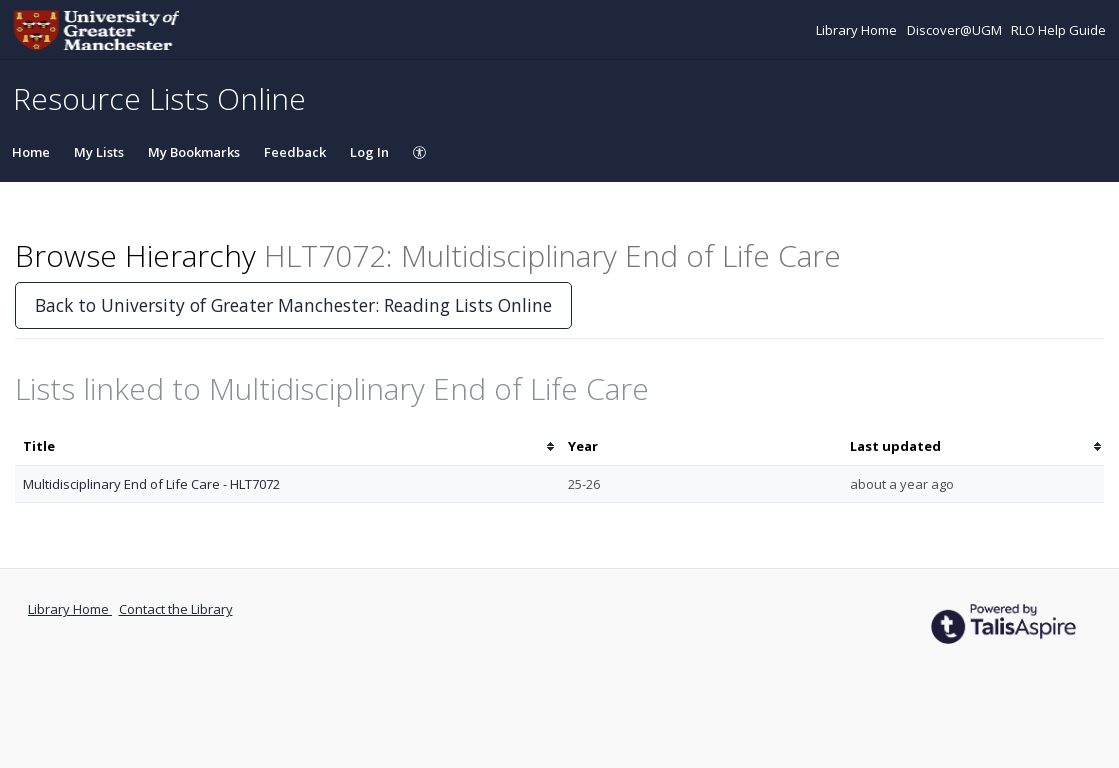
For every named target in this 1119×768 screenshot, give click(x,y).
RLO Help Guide (1058, 30)
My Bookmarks (194, 152)
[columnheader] (287, 446)
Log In (369, 152)
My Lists (99, 152)
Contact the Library (176, 609)
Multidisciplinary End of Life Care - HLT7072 (151, 484)
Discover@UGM (956, 30)
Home (31, 152)
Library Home (858, 30)
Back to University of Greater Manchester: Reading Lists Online (293, 305)
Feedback (295, 152)
